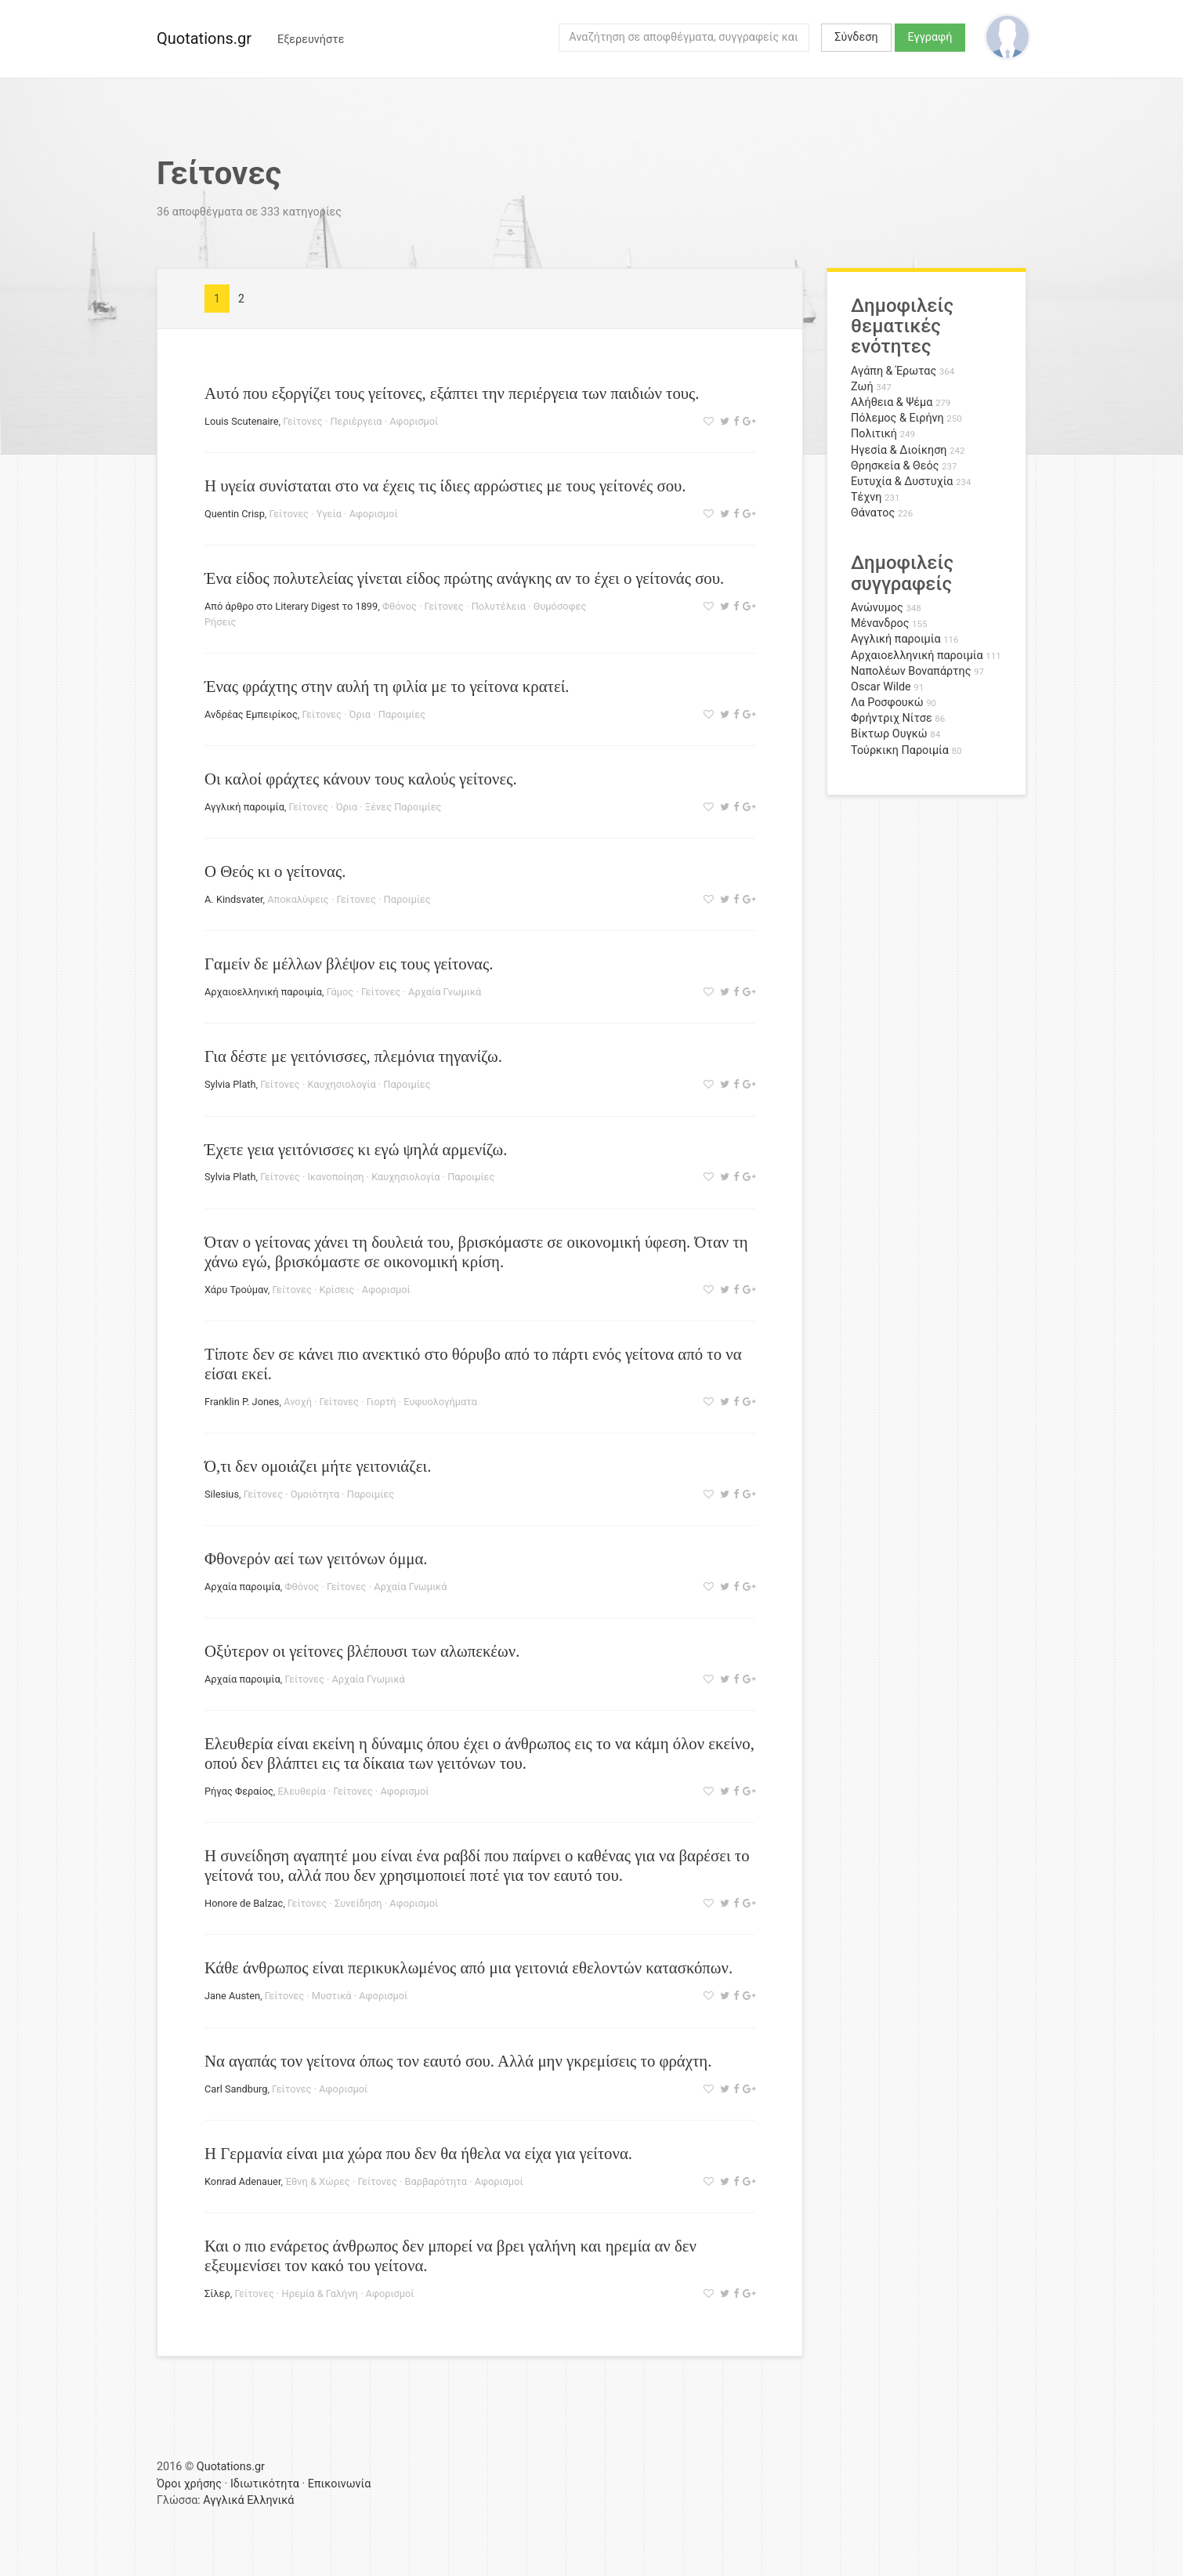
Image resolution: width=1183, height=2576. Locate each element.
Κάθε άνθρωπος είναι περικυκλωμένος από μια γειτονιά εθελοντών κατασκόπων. (468, 1967)
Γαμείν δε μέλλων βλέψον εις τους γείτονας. (348, 964)
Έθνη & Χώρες (317, 2181)
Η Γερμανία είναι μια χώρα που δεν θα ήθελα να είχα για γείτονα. (418, 2153)
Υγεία (329, 514)
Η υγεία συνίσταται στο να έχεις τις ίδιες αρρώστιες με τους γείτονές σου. (445, 485)
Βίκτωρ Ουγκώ (889, 734)
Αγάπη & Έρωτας (893, 371)
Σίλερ (217, 2293)
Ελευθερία (302, 1791)
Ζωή (862, 386)
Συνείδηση (358, 1903)
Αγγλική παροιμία (244, 807)
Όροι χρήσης (189, 2484)
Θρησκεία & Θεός (895, 466)
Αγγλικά (223, 2500)
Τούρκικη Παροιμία (900, 750)
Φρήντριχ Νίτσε (891, 718)
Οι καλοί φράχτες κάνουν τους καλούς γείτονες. (360, 779)
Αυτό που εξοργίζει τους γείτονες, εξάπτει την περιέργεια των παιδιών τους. (452, 393)
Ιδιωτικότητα (264, 2484)
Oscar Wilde (881, 687)
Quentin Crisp (234, 514)
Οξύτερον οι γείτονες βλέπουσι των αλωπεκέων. (361, 1651)
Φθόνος (399, 606)
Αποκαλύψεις (298, 899)
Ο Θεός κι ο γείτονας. (274, 871)
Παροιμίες (401, 714)
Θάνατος (873, 513)
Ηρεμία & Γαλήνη (320, 2293)
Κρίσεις (337, 1289)
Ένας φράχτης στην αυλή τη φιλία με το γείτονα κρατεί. (386, 686)
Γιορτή (381, 1402)
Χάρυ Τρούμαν (236, 1289)
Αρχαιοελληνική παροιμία (263, 992)
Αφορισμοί (413, 421)
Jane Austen (232, 1996)
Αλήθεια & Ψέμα (891, 402)
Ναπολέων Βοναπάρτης (911, 671)
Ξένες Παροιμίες (403, 807)
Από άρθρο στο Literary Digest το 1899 (291, 606)
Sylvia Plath (230, 1084)
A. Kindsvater (233, 899)
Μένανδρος (880, 623)
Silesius (221, 1494)
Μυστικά (332, 1996)
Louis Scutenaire (241, 421)
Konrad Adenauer (242, 2181)
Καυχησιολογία (341, 1084)
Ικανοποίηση (335, 1177)
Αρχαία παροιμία (242, 1586)
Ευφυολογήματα (440, 1402)
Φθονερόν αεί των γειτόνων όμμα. (316, 1558)
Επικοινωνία (339, 2484)
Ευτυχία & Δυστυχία (902, 481)
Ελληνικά (270, 2500)
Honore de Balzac (243, 1903)
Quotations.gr (204, 38)
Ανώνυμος (877, 607)
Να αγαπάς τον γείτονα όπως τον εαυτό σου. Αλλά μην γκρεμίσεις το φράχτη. (457, 2061)
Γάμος (340, 992)
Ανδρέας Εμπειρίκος (251, 714)
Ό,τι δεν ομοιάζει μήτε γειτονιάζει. (317, 1466)
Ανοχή (298, 1402)
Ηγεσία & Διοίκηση (898, 450)
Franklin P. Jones (241, 1402)
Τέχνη (866, 497)
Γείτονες (302, 421)
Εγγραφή (930, 37)
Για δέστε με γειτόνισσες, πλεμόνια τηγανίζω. (353, 1056)
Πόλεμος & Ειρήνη (897, 418)
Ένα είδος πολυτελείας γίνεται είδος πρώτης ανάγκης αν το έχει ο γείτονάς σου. (464, 578)
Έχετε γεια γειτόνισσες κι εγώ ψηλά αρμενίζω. (356, 1149)
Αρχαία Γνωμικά (444, 992)
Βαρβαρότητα (436, 2181)
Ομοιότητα (315, 1494)
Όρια (360, 714)
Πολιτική (874, 433)
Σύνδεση (855, 37)
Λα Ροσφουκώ (887, 702)
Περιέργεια (356, 421)
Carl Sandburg (235, 2089)
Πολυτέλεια (499, 606)
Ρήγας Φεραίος (238, 1791)
